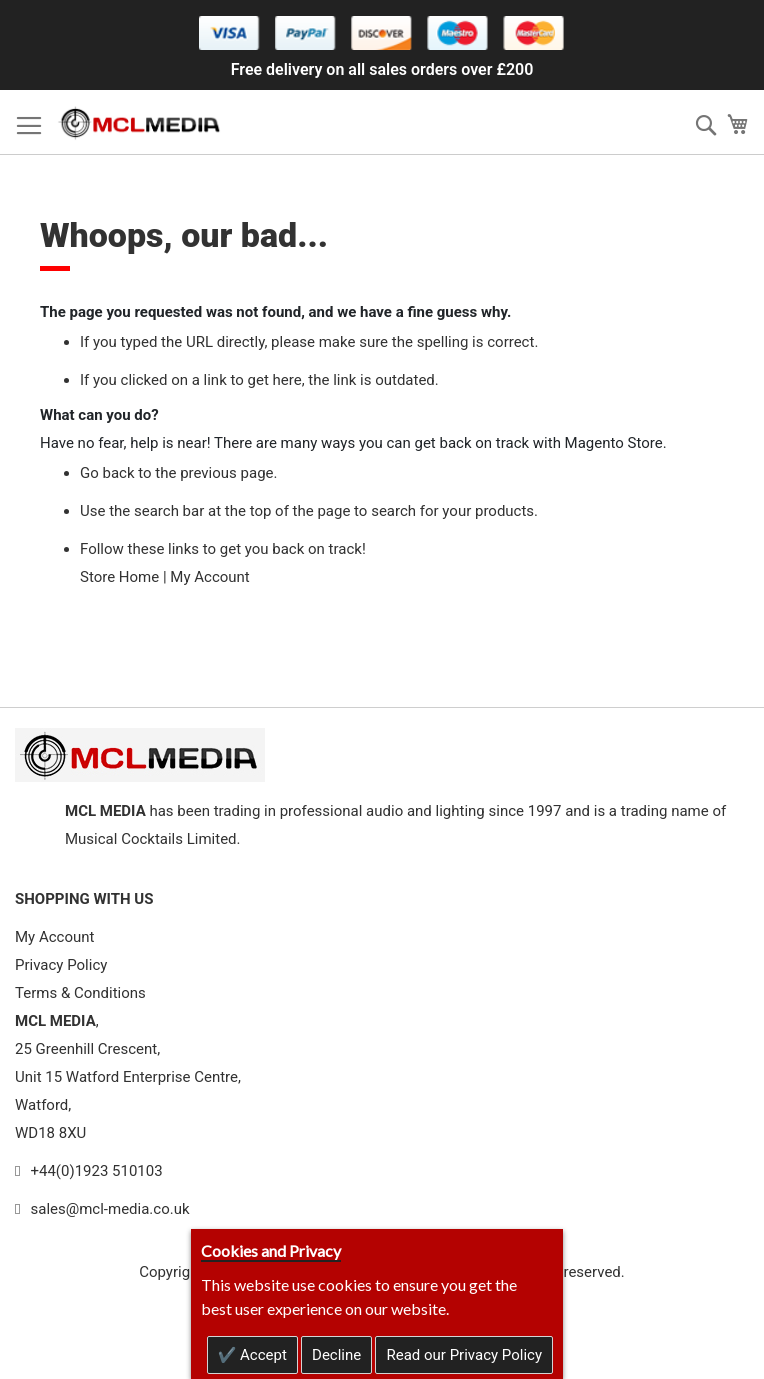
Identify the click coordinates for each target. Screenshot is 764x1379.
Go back (107, 473)
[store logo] (140, 122)
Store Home (119, 577)
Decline (336, 1355)
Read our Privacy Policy (464, 1355)
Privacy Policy (61, 965)
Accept (261, 1355)
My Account (209, 577)
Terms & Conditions (80, 993)
